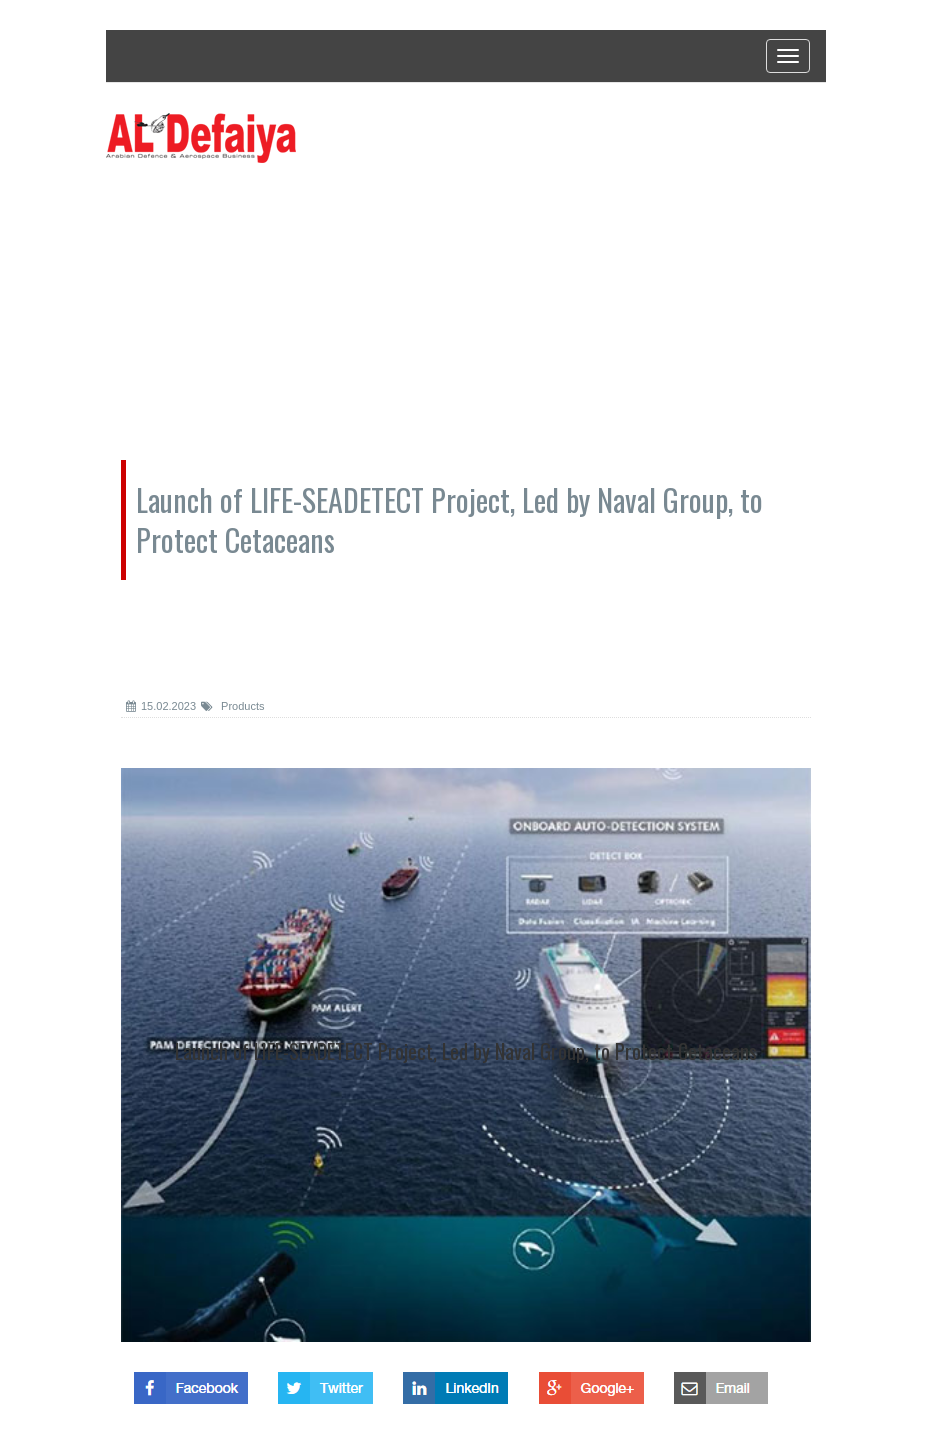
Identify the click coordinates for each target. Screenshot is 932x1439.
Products (232, 706)
